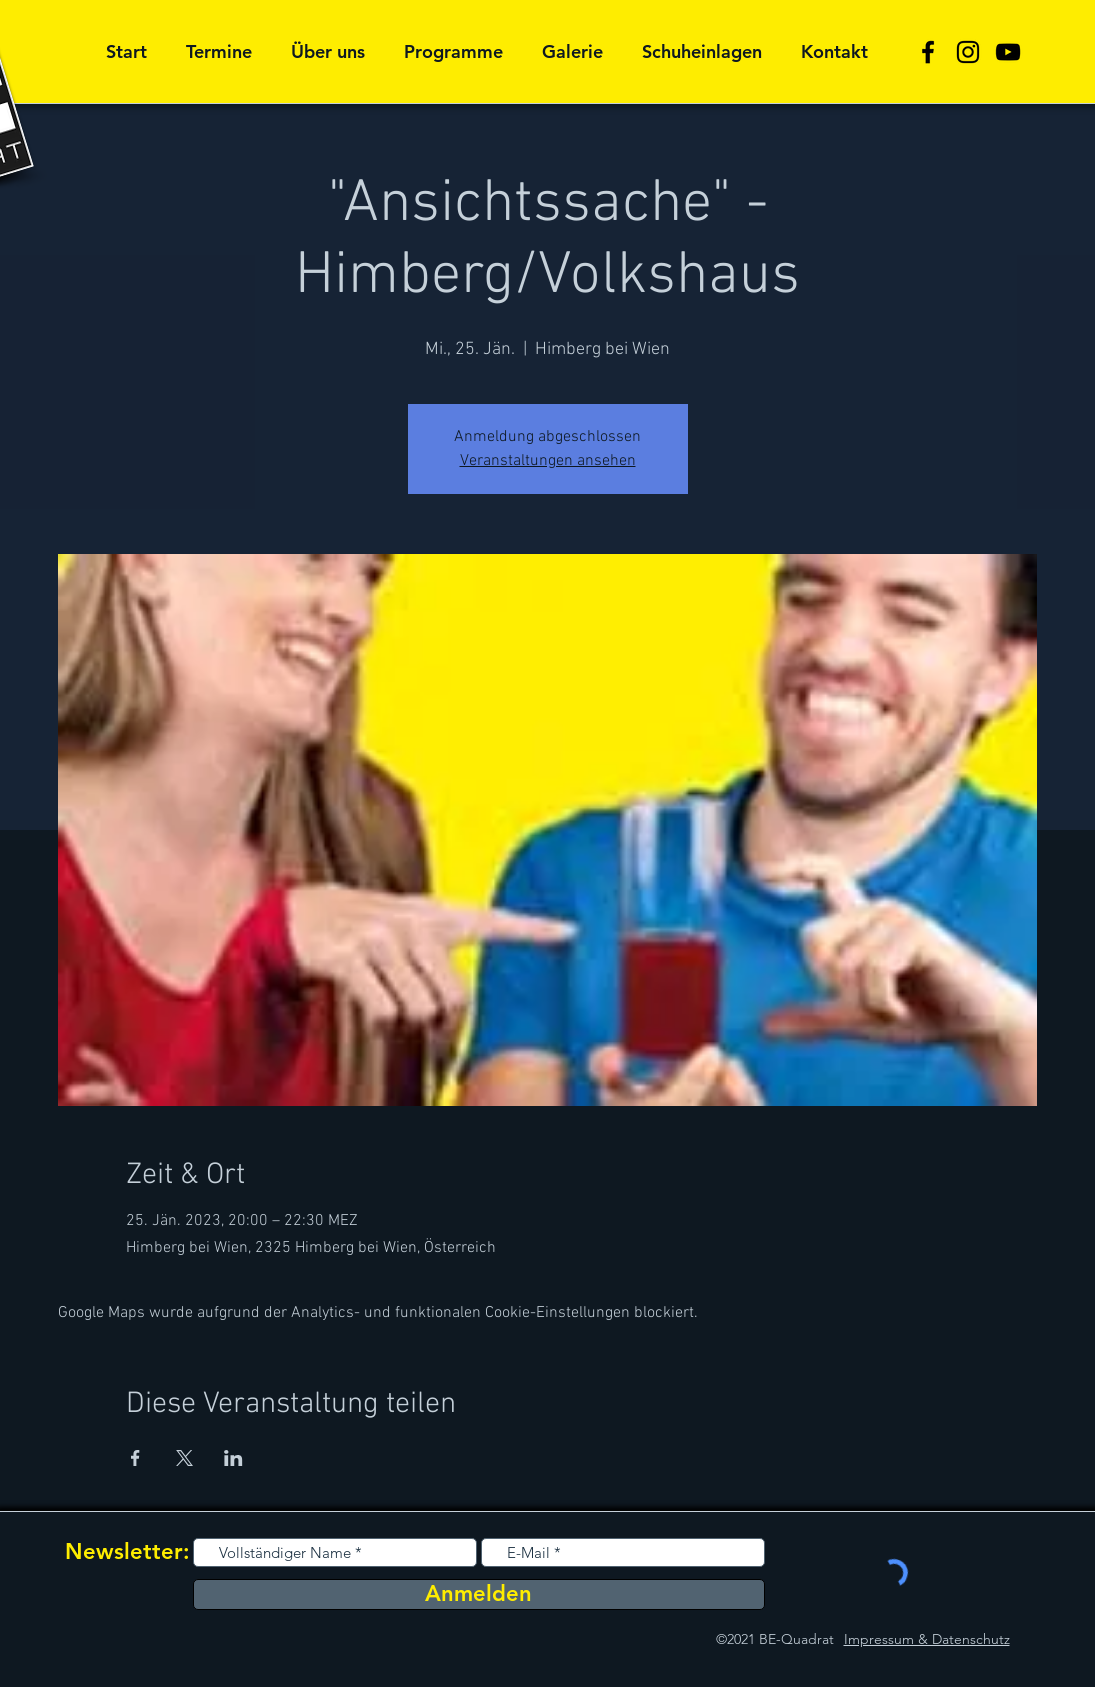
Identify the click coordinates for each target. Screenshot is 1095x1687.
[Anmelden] (479, 1594)
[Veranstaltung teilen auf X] (184, 1458)
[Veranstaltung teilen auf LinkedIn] (233, 1458)
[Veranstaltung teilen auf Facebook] (135, 1458)
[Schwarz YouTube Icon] (1008, 52)
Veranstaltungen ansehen (548, 461)
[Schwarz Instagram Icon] (968, 52)
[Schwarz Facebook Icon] (928, 52)
